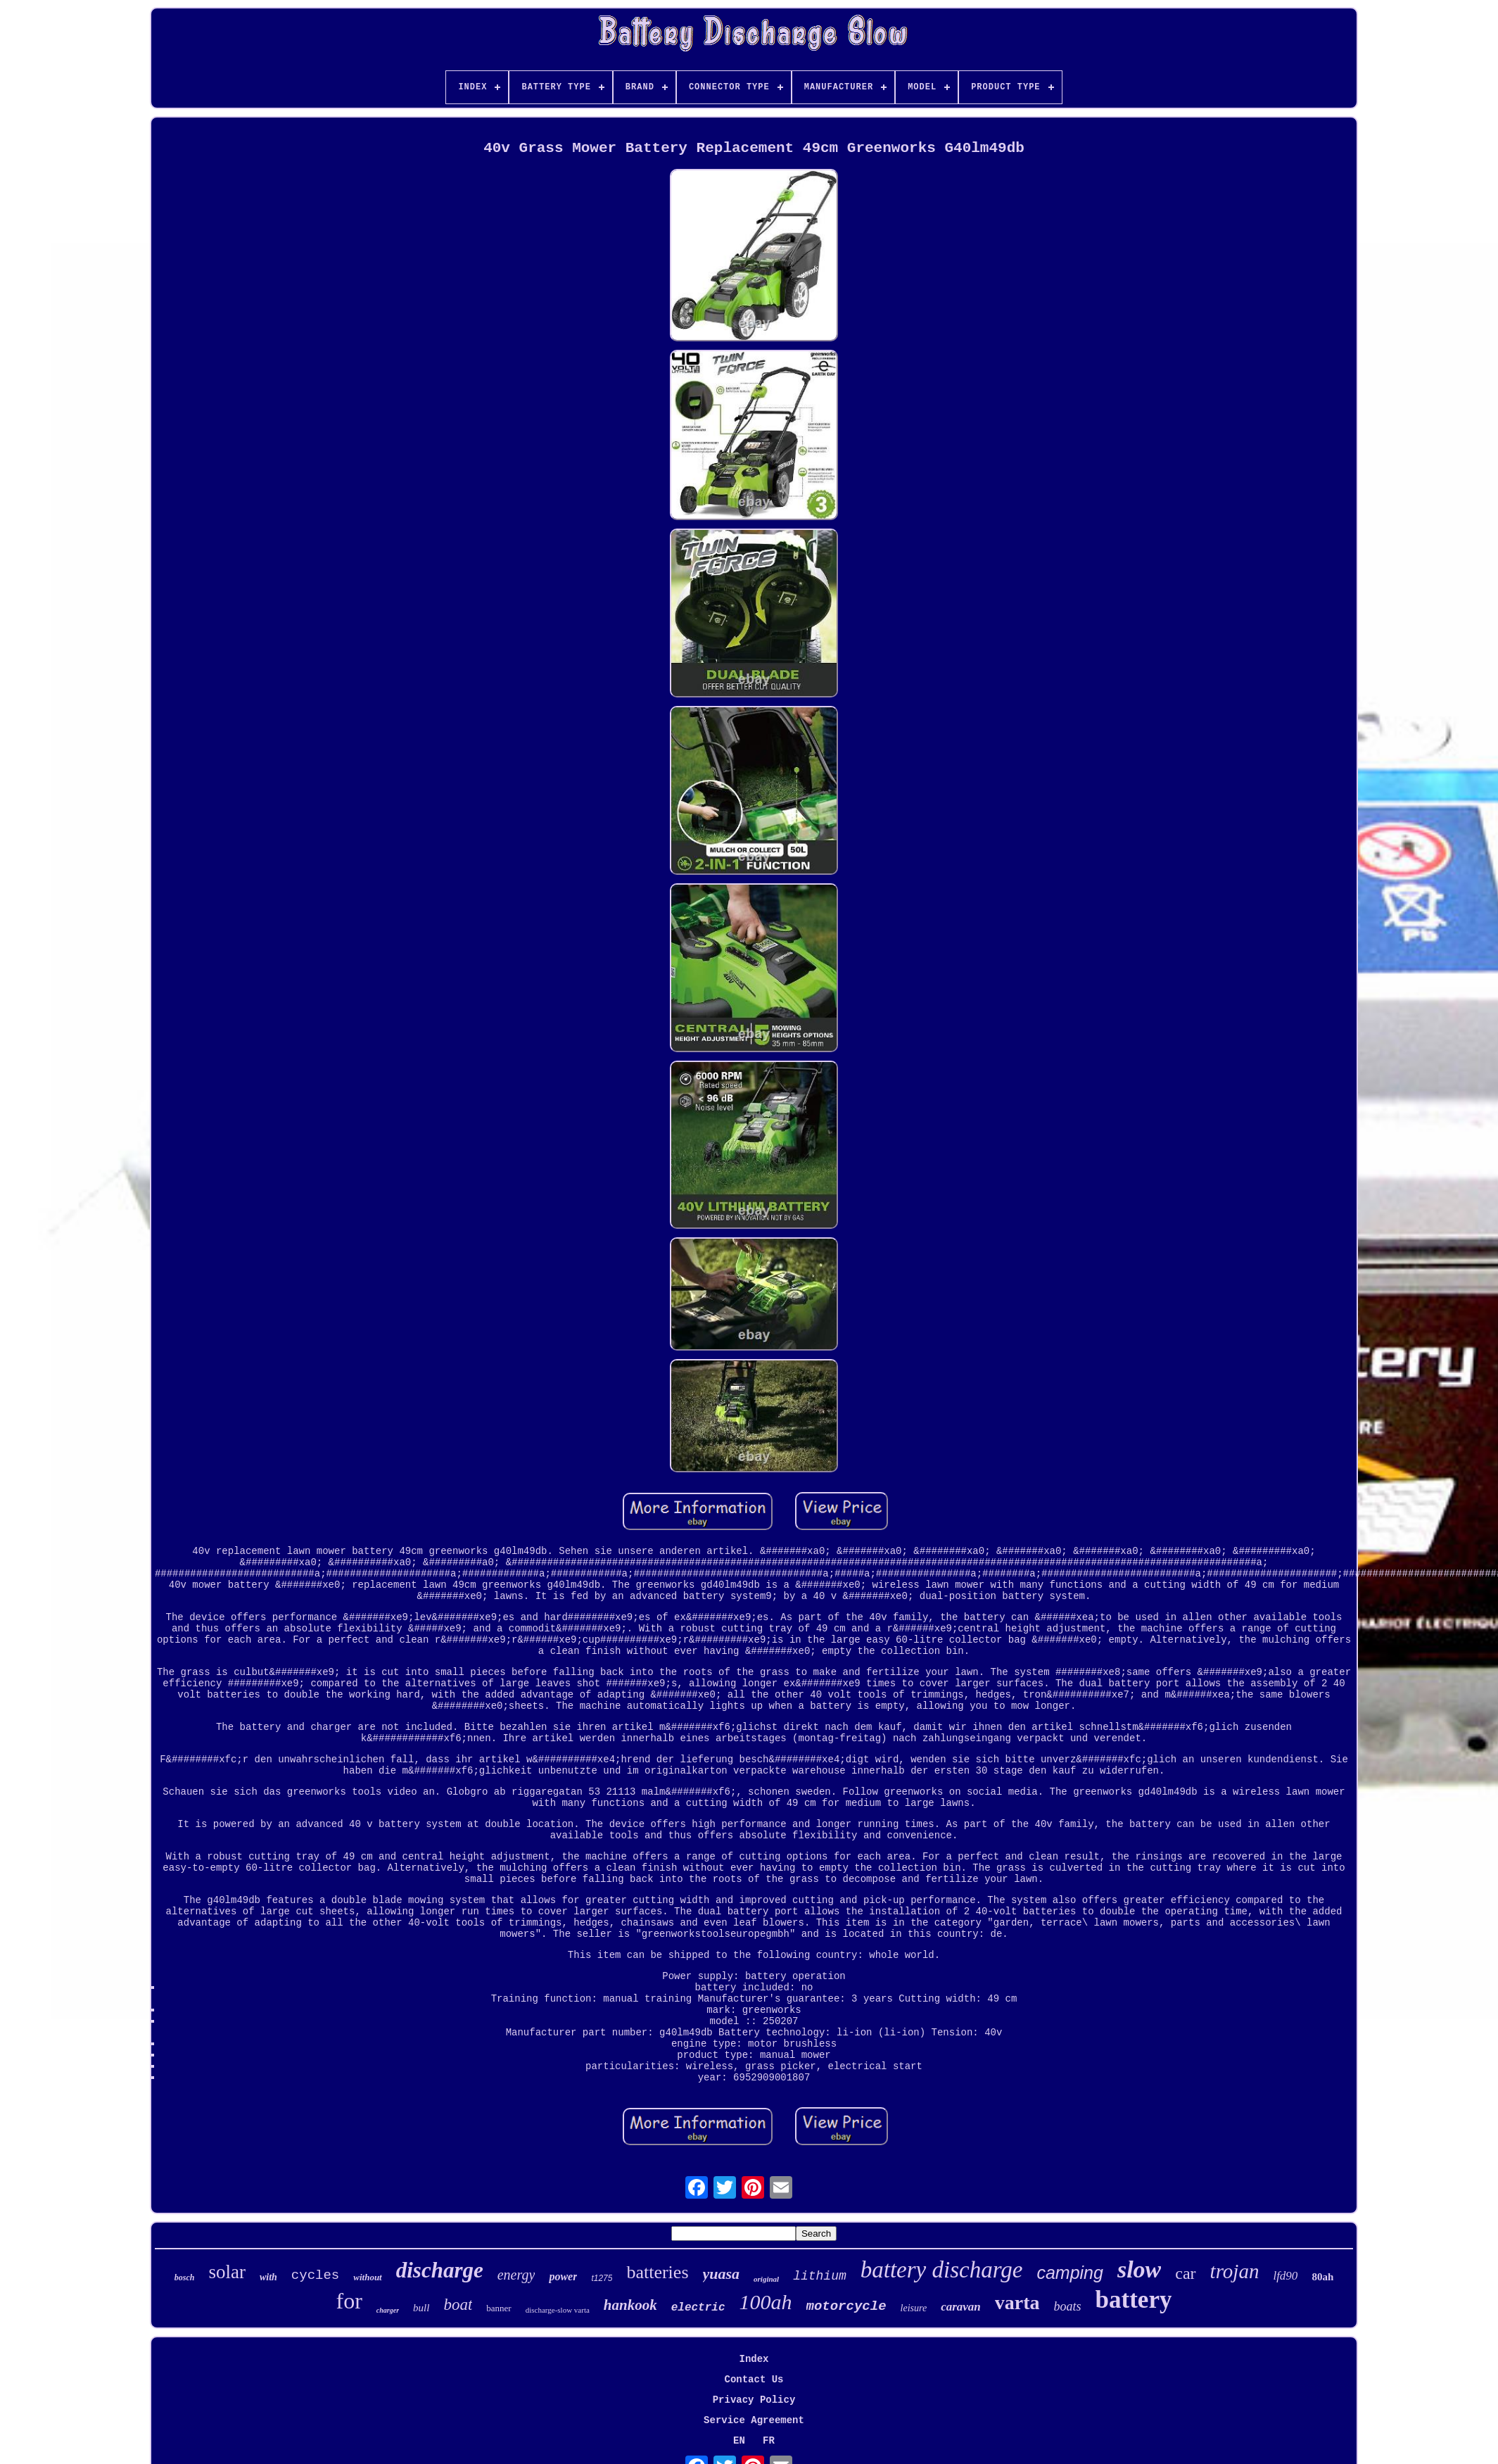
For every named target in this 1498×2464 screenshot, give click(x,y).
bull (421, 2307)
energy (516, 2274)
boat (457, 2304)
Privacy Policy (754, 2400)
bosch (184, 2277)
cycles (315, 2275)
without (367, 2277)
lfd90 (1285, 2275)
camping (1069, 2272)
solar (226, 2271)
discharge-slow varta (558, 2310)
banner (498, 2308)
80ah (1322, 2276)
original (766, 2279)
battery (1134, 2299)
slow (1139, 2269)
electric (698, 2307)
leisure (914, 2308)
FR (769, 2440)
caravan (961, 2306)
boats (1067, 2306)
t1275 (601, 2278)
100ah (766, 2301)
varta (1017, 2302)
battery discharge (942, 2269)
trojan (1234, 2271)
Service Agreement (754, 2420)
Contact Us (753, 2379)
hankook (630, 2304)
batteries (657, 2272)
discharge (439, 2270)
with (268, 2277)
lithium (819, 2276)
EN (739, 2440)
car (1185, 2273)
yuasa (721, 2273)
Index (753, 2359)
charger (387, 2310)
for (349, 2300)
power (563, 2276)
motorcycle (846, 2306)
